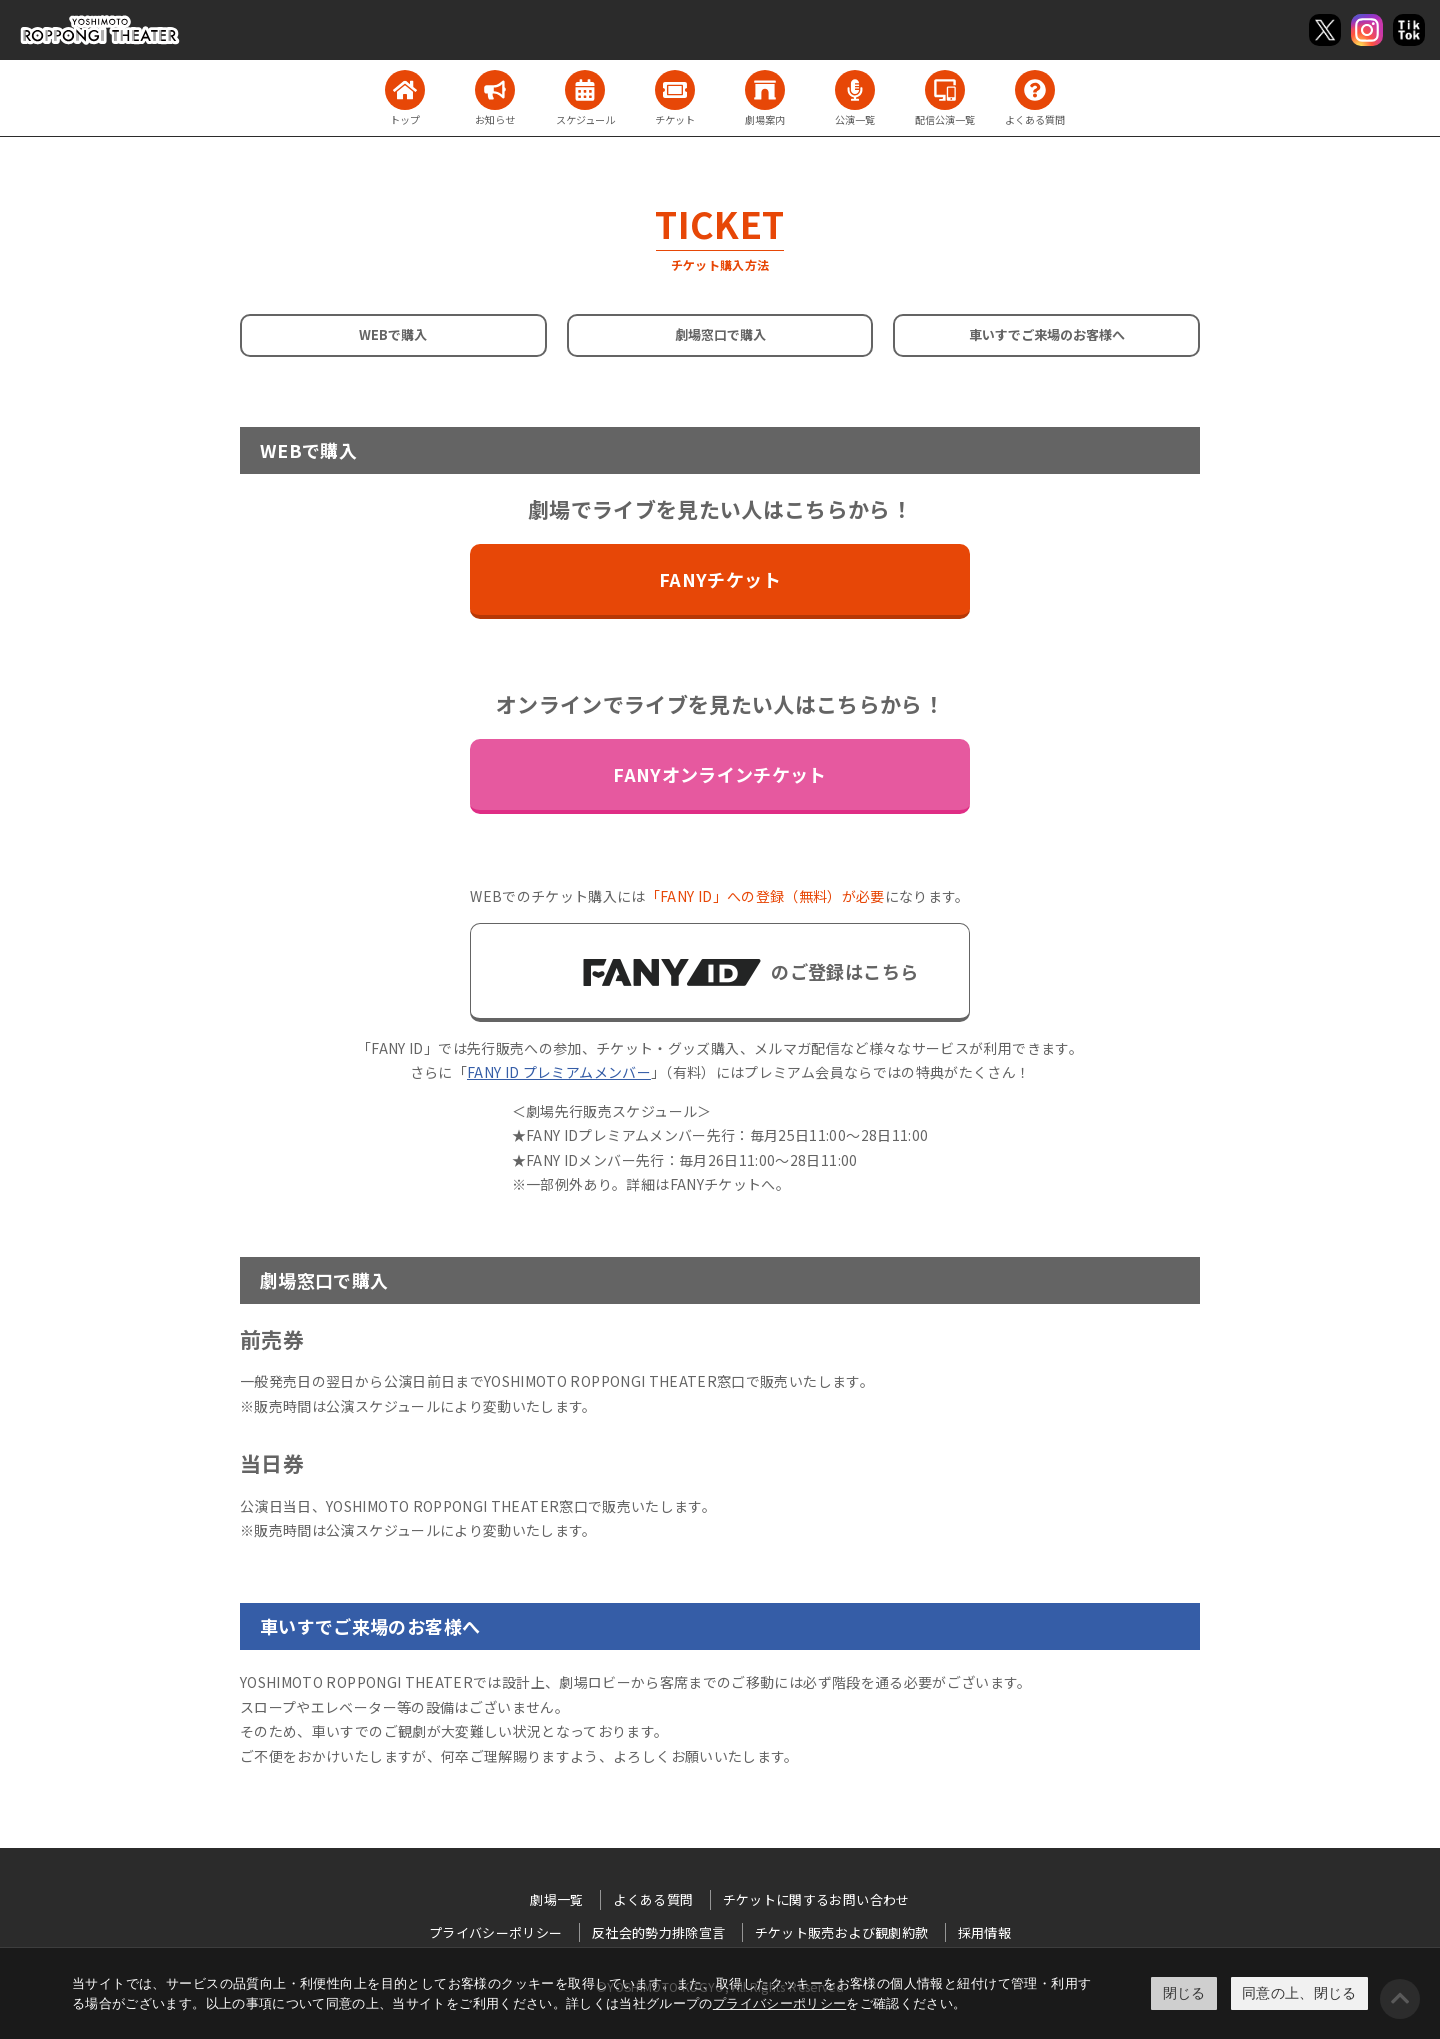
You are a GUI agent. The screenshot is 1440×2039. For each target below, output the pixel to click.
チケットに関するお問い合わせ (816, 1899)
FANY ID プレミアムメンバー (559, 1072)
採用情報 (984, 1932)
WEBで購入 (393, 334)
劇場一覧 (556, 1899)
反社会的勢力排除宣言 (659, 1932)
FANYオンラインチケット (720, 774)
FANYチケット (720, 579)
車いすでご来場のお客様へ (1047, 334)
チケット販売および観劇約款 (842, 1932)
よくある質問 (653, 1899)
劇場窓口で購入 (720, 334)
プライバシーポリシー (780, 2003)
